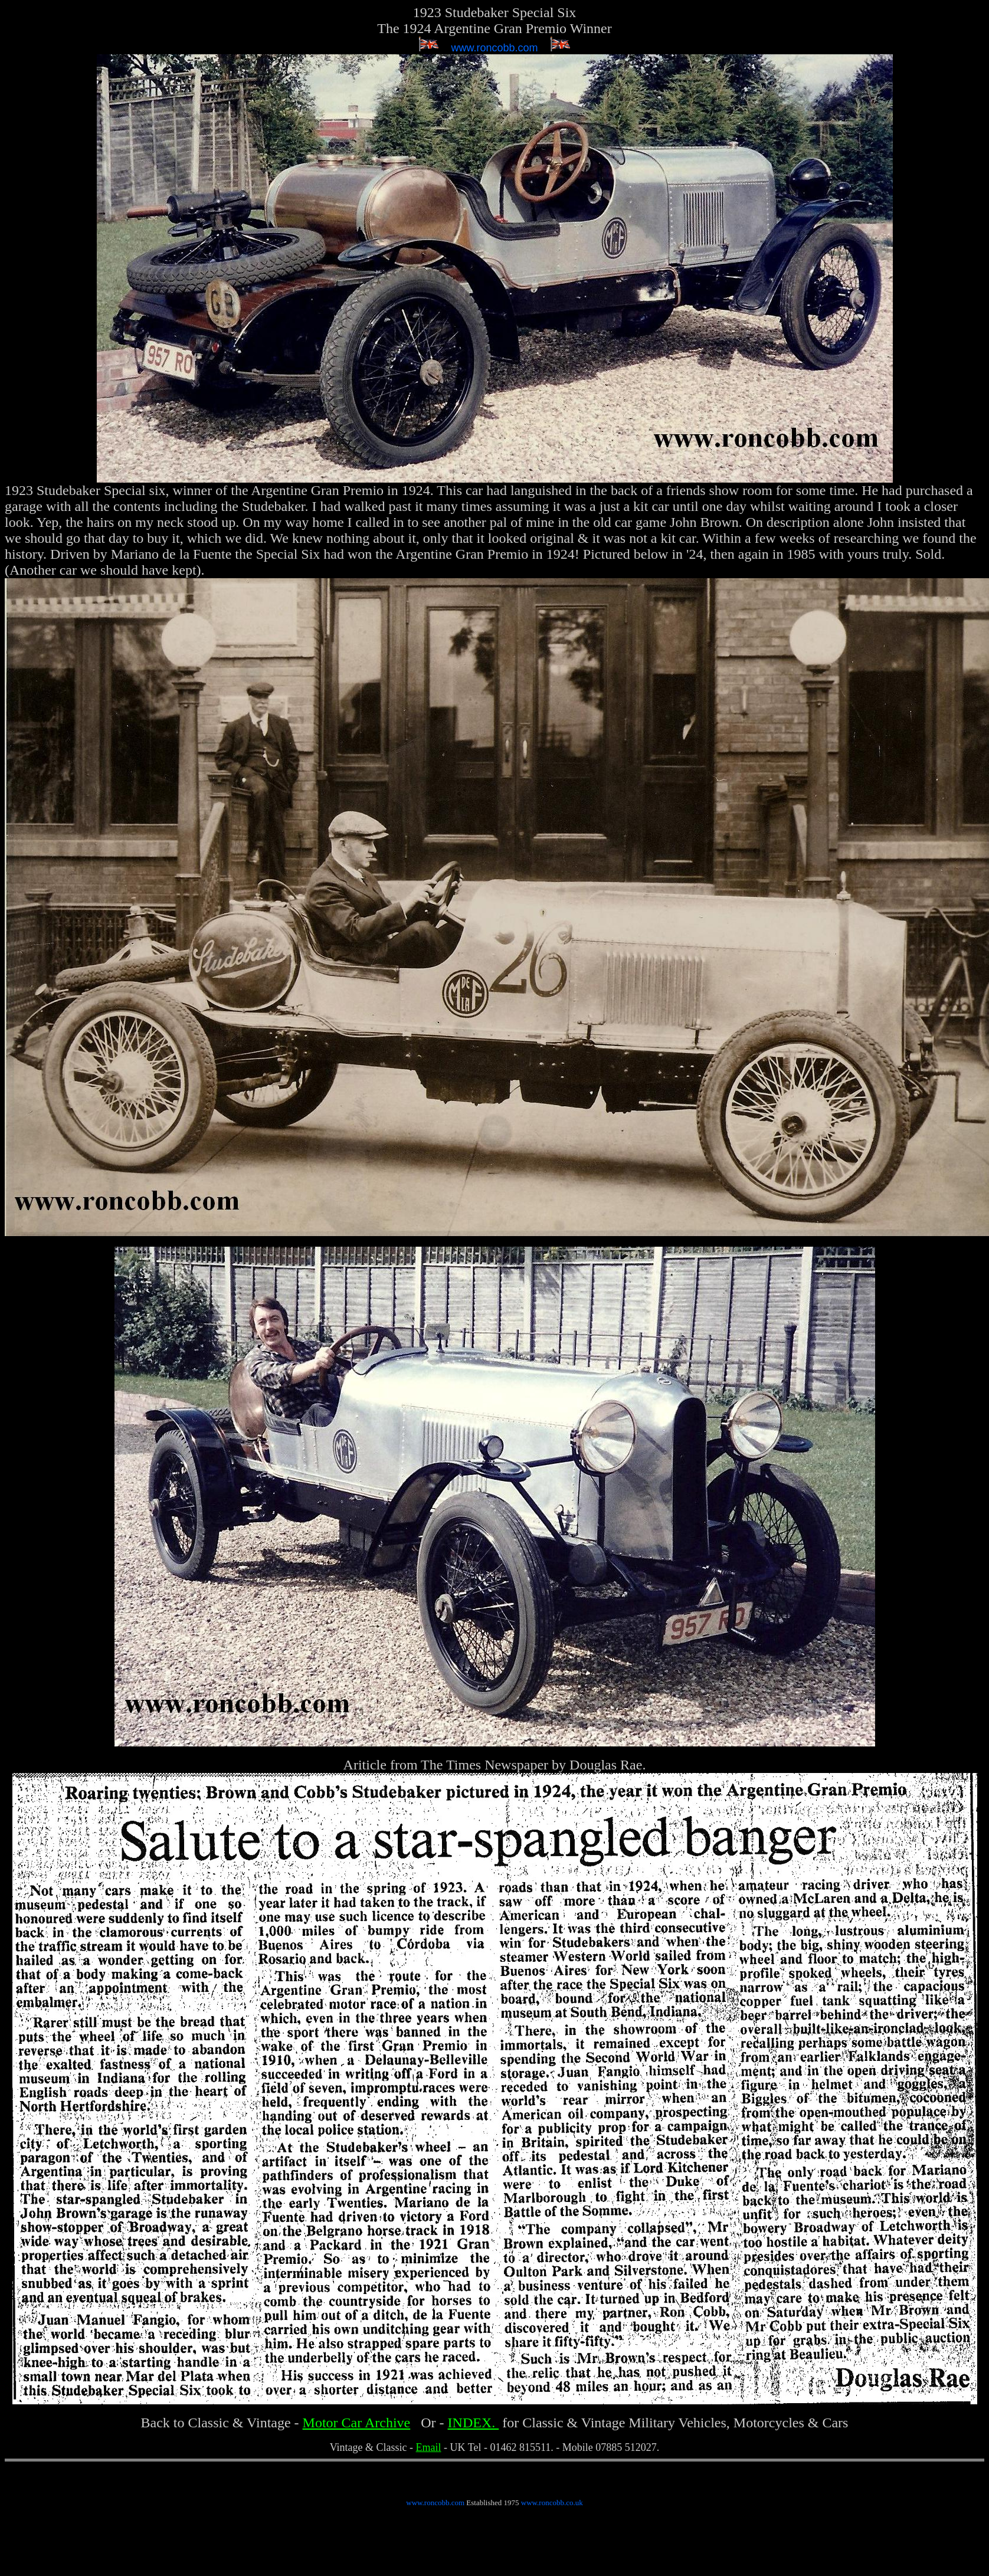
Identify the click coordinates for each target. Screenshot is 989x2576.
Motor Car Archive (357, 2422)
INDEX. (473, 2422)
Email (428, 2447)
